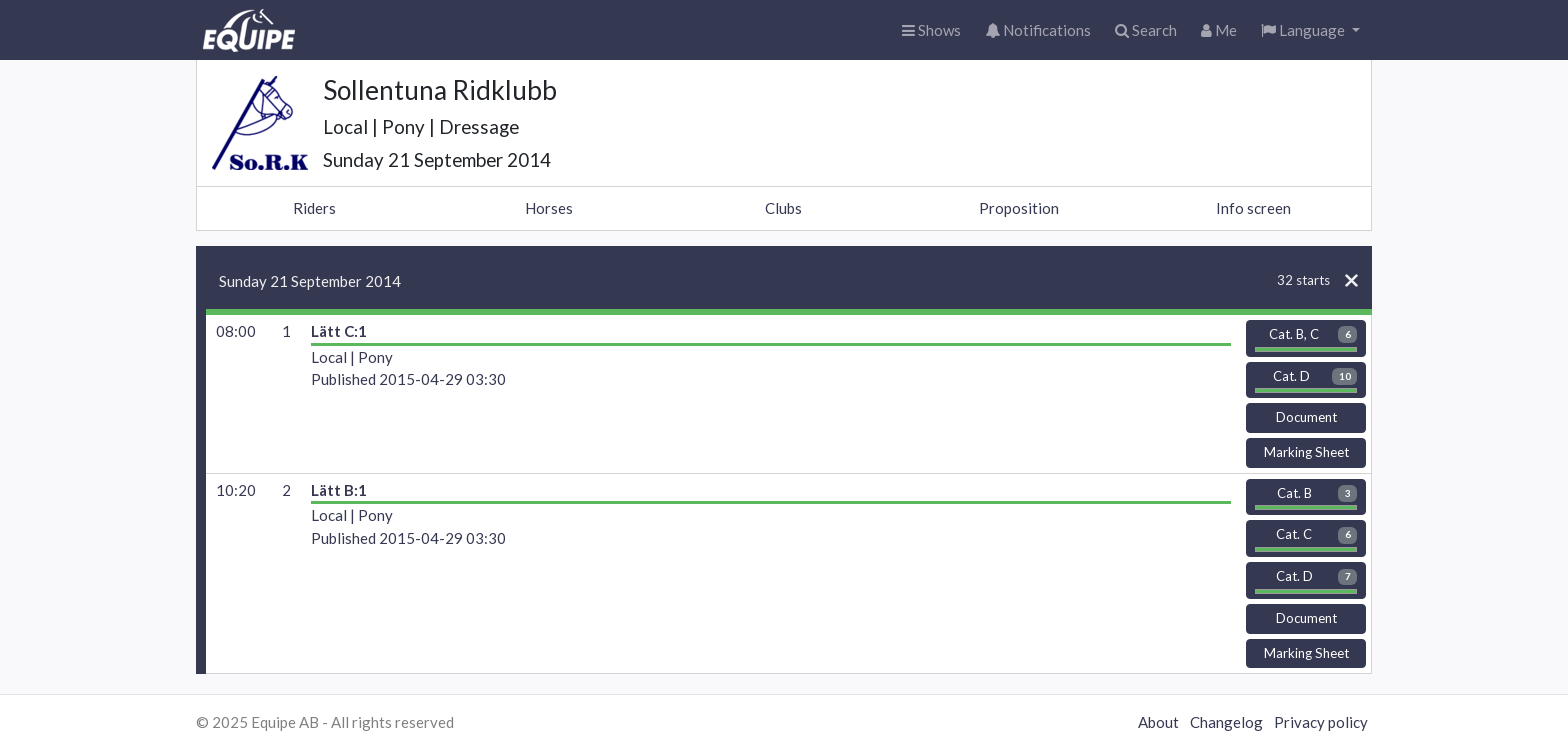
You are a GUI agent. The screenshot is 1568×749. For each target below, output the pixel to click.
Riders (314, 208)
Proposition (1019, 208)
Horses (549, 208)
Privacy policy (1321, 722)
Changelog (1226, 722)
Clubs (783, 208)
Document (1306, 417)
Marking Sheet (1306, 452)
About (1158, 722)
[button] (1310, 30)
